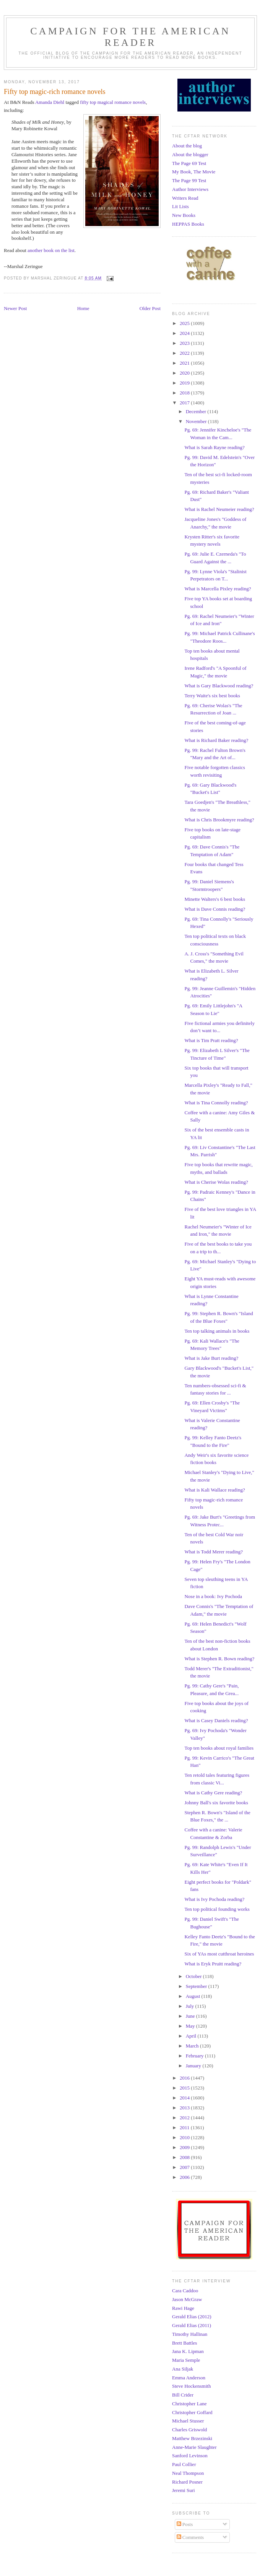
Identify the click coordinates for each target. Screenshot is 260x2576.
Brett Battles (184, 2343)
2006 (185, 2177)
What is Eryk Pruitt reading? (212, 1964)
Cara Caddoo (185, 2290)
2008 (185, 2157)
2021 (185, 363)
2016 (185, 2078)
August (194, 1996)
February (195, 2056)
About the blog (187, 146)
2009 (185, 2147)
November (197, 421)
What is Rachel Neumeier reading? (219, 509)
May (191, 2026)
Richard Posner (187, 2482)
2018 (185, 393)
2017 (185, 403)
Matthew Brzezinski (192, 2438)
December (197, 411)
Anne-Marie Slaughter (194, 2447)
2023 (185, 343)
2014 (185, 2098)
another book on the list (51, 250)
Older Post (150, 308)
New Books (183, 215)
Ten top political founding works (216, 1909)
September (197, 1986)
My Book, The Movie (193, 172)
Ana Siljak (182, 2369)
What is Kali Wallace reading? (214, 1490)
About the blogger (190, 154)
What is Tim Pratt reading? (211, 1040)
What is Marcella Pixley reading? (217, 588)
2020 (185, 373)
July (190, 2006)
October (194, 1976)
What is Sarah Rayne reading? (214, 447)
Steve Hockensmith (191, 2386)
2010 (185, 2137)
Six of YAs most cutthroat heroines (219, 1954)
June (191, 2016)
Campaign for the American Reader (130, 37)
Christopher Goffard (192, 2412)
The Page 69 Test (189, 163)
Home (83, 308)
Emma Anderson (188, 2377)
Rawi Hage (183, 2308)
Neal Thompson (188, 2473)
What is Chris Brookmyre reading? (219, 820)
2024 (185, 333)
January (194, 2066)
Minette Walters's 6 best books (214, 899)
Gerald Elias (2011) (191, 2325)
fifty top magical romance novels (113, 102)
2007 (185, 2167)
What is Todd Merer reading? (213, 1552)
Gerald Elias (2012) (191, 2316)
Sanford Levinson (190, 2455)
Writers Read (185, 198)
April (192, 2036)
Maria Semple (186, 2360)
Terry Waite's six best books (212, 695)
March (193, 2046)
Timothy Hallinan (189, 2334)
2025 (185, 323)
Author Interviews (190, 189)
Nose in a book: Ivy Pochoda (213, 1596)
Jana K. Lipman (188, 2351)
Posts (185, 2524)
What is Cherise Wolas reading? (216, 1182)
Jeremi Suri (183, 2490)
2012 (185, 2117)
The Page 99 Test (189, 180)
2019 (185, 383)
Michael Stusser (188, 2421)
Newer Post (15, 308)
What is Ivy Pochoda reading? (214, 1899)
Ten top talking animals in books (216, 1331)
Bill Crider (182, 2395)
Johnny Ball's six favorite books (216, 1802)
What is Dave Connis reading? (214, 909)
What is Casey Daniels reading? (216, 1720)
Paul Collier (184, 2464)
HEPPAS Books (188, 224)
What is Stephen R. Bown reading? (219, 1658)
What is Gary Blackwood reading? (218, 685)
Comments (190, 2537)
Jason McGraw (187, 2299)
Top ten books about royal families (218, 1748)
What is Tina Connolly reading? (216, 1102)
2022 (185, 353)
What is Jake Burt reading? (211, 1358)
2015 (185, 2088)
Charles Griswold (189, 2429)
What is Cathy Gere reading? (213, 1792)
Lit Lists (180, 206)
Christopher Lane (189, 2403)
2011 (185, 2127)
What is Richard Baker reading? (216, 740)
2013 (185, 2108)
